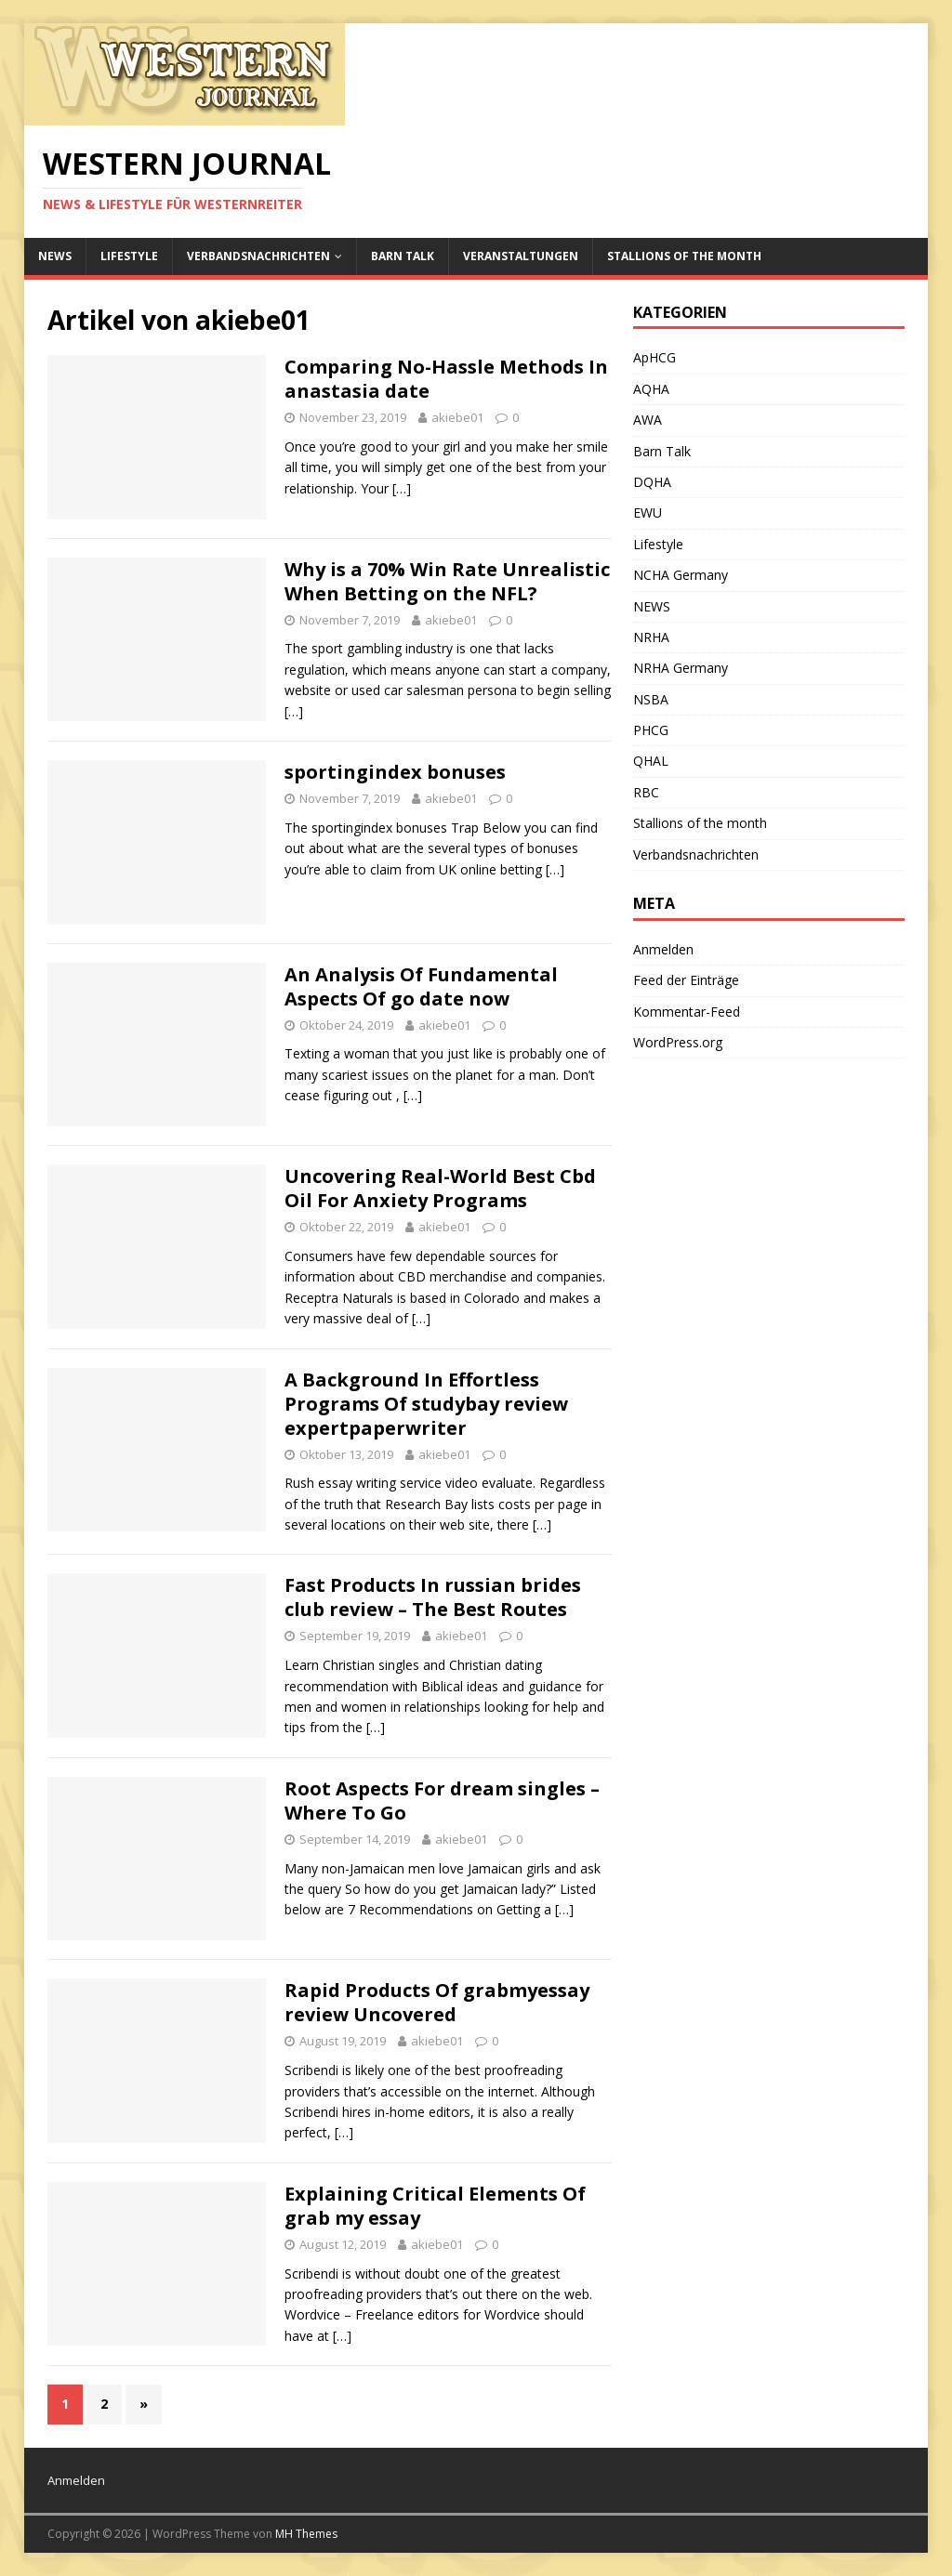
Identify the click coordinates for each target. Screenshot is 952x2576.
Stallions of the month (684, 256)
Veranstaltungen (520, 256)
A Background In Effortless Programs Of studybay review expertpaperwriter (426, 1403)
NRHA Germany (680, 668)
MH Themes (306, 2534)
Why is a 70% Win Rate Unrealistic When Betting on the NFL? (447, 581)
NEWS (55, 256)
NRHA (651, 637)
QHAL (650, 760)
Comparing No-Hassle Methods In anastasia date (446, 378)
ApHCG (654, 357)
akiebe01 (457, 417)
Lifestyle (129, 256)
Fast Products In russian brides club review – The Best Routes (432, 1597)
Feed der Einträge (686, 980)
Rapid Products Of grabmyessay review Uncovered (436, 2002)
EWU (647, 512)
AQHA (651, 389)
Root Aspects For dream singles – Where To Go (442, 1800)
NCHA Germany (680, 575)
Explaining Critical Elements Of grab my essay (435, 2205)
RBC (646, 792)
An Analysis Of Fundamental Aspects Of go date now (421, 986)
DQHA (652, 482)
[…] (401, 488)
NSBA (650, 699)
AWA (647, 419)
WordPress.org (677, 1042)
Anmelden (663, 949)
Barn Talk (402, 256)
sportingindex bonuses (395, 771)
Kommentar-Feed (686, 1011)
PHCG (650, 730)
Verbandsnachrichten (258, 256)
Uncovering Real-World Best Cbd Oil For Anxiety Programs (440, 1188)
